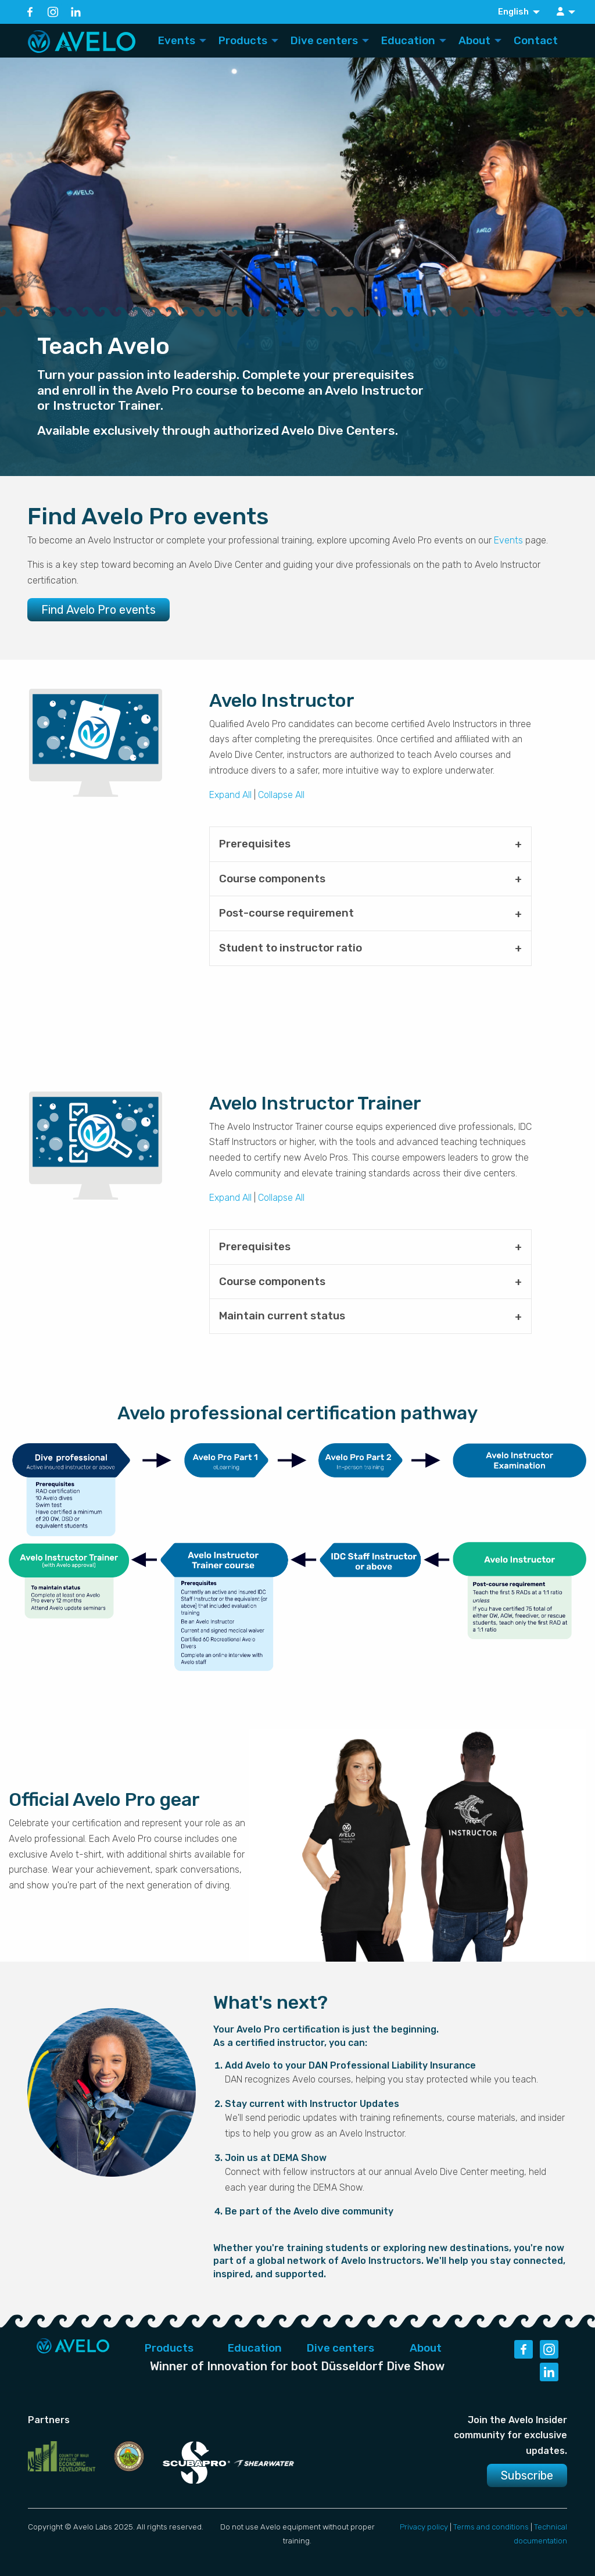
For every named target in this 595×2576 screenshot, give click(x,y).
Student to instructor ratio (290, 948)
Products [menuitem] (242, 40)
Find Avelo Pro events (98, 610)
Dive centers (340, 2348)
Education (255, 2348)
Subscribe (527, 2475)
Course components (272, 878)
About (426, 2348)
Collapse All (281, 794)
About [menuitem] (474, 40)
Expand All (230, 794)
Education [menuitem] (408, 40)
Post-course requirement (286, 913)
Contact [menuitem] (536, 40)
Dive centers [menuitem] (324, 40)
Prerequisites (255, 844)
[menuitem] (567, 12)
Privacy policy (424, 2527)
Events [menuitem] (176, 40)
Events (508, 540)
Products (169, 2348)
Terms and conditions (491, 2527)
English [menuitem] (513, 12)
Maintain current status (282, 1316)
